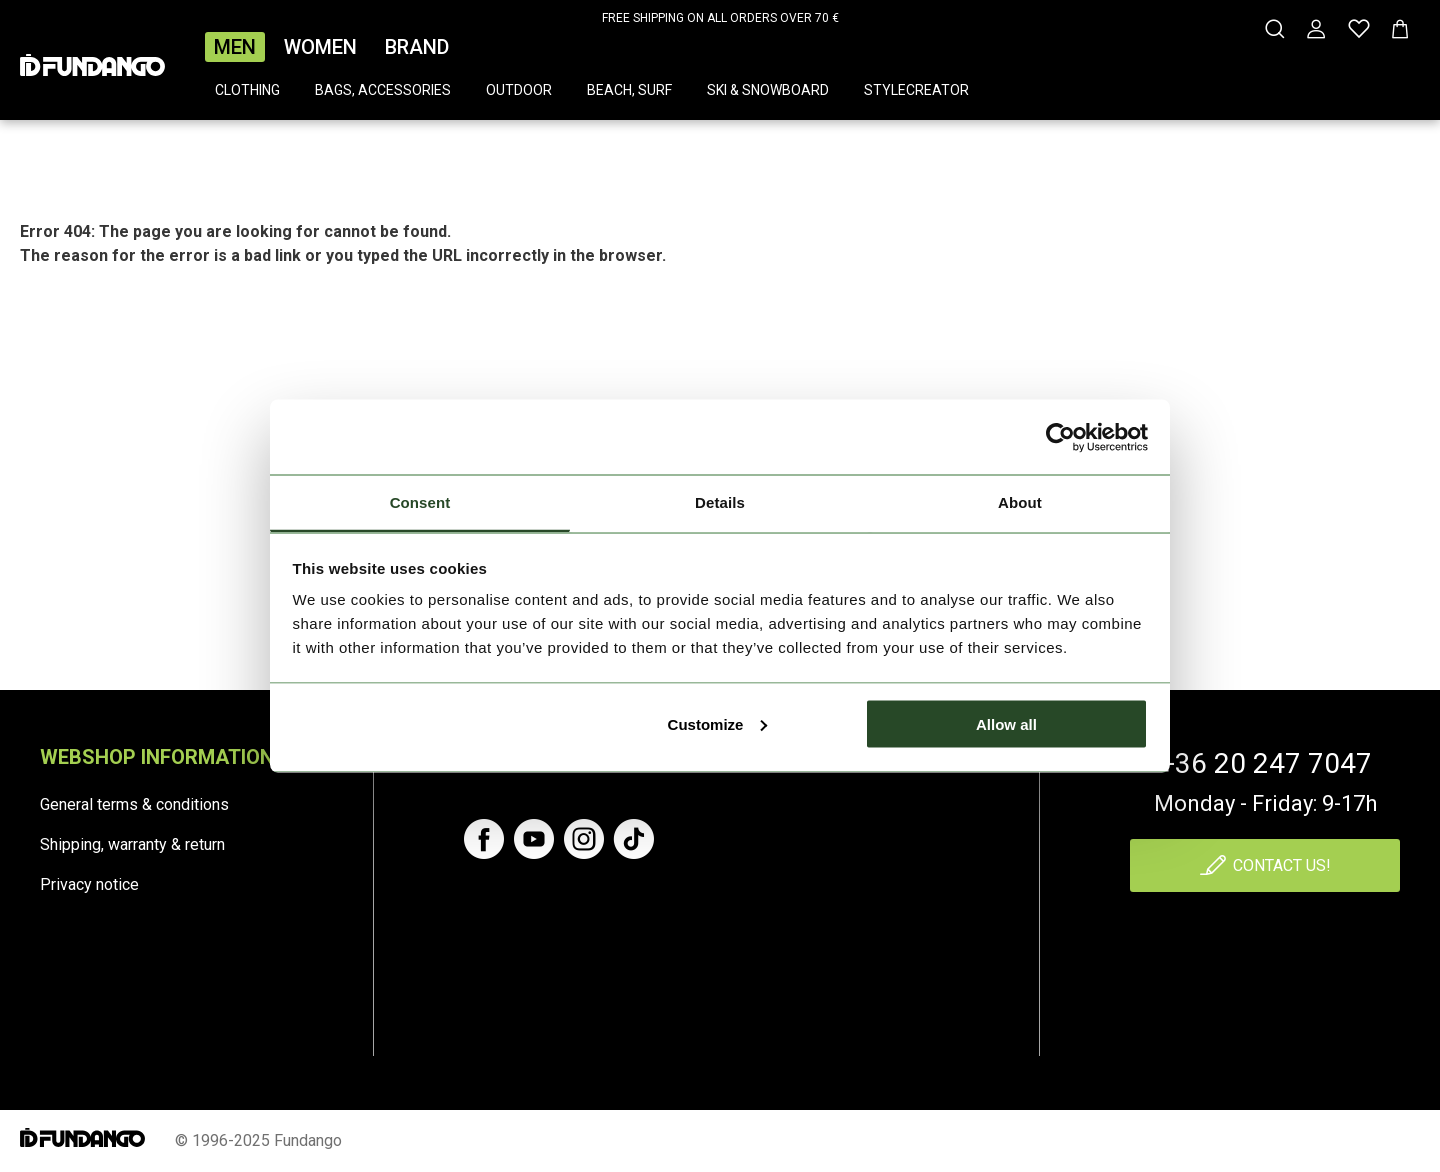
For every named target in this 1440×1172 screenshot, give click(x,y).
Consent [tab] (420, 502)
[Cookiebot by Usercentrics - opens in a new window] (1060, 437)
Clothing (247, 90)
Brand (417, 47)
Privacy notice (89, 884)
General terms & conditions (134, 804)
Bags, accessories (383, 90)
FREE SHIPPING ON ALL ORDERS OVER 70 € (720, 18)
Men (235, 47)
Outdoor (519, 90)
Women (320, 47)
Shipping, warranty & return (132, 844)
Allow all (1006, 723)
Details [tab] (720, 502)
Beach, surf (629, 90)
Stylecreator (916, 90)
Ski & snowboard (768, 90)
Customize (718, 723)
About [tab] (1020, 502)
